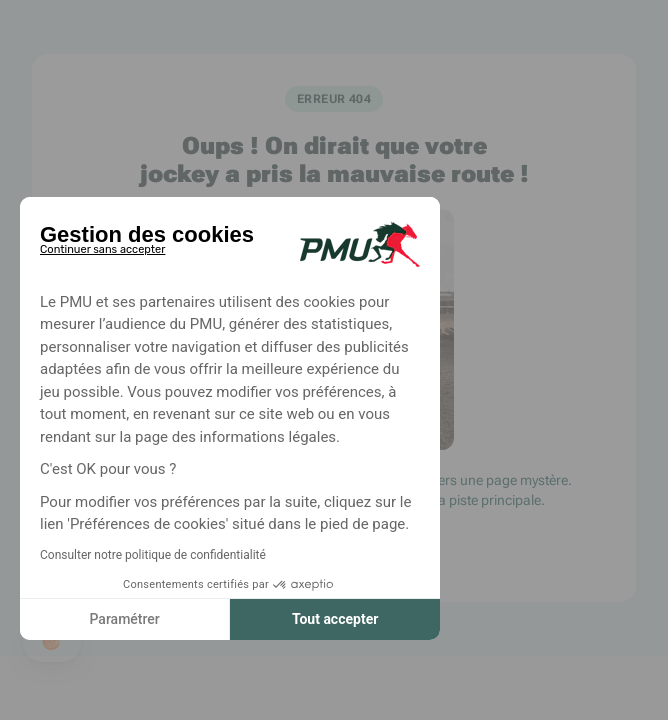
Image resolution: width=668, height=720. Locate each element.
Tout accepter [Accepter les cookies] (335, 619)
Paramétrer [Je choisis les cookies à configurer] (124, 619)
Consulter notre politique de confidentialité (153, 555)
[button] (52, 642)
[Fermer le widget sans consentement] (102, 246)
